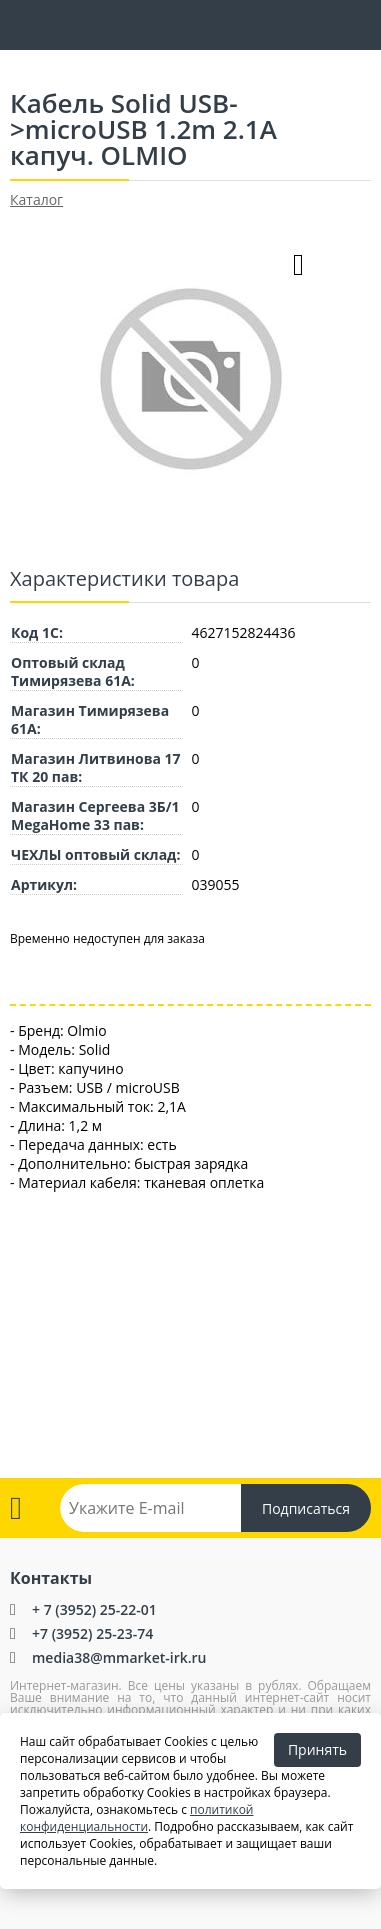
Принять (317, 1749)
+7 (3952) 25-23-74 (92, 1633)
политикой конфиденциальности (137, 1818)
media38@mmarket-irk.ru (119, 1657)
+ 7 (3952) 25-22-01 (94, 1609)
